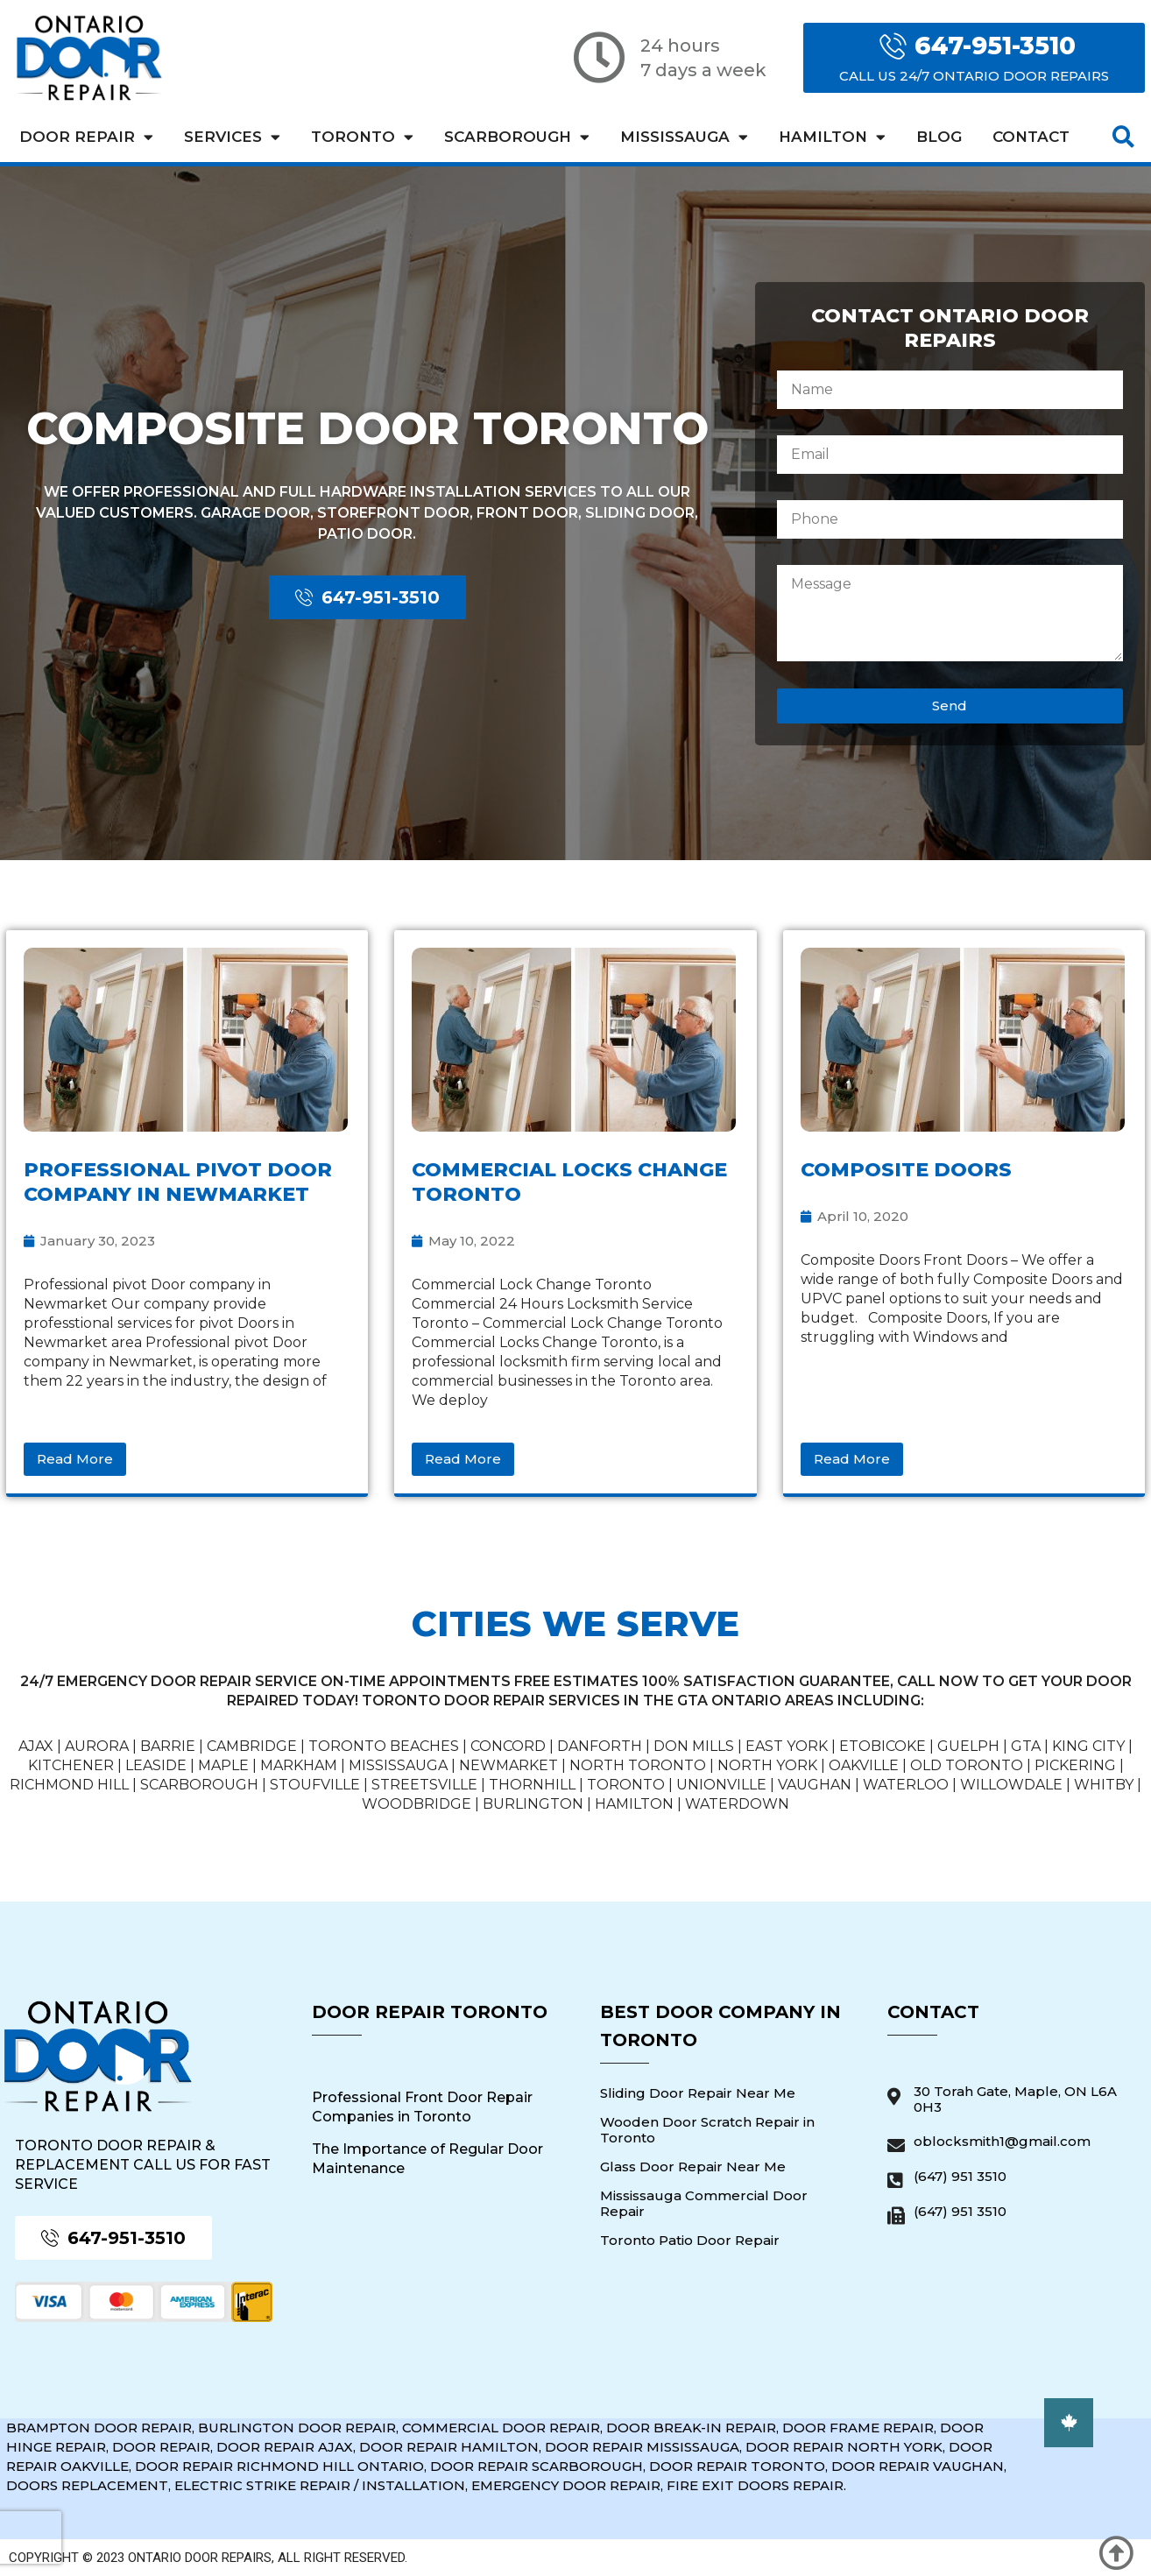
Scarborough (517, 137)
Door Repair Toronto (429, 2011)
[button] (1123, 137)
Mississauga (684, 137)
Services (232, 137)
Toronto (362, 137)
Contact (1031, 136)
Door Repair (86, 137)
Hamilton (832, 137)
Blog (939, 136)
